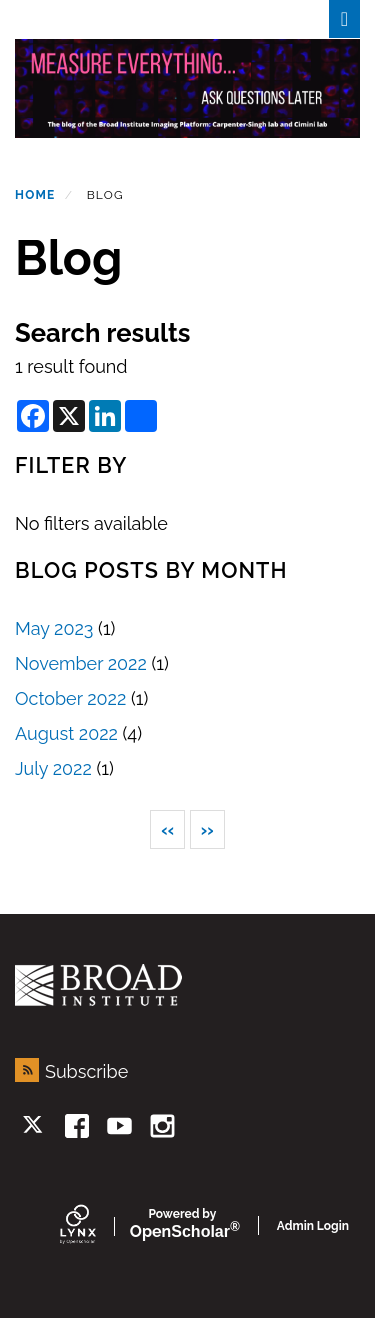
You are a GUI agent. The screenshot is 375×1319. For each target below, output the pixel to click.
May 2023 (54, 628)
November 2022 (81, 663)
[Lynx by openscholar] (95, 1226)
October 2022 (70, 698)
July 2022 (53, 768)
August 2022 (66, 733)
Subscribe (86, 1071)
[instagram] (162, 1126)
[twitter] (34, 1126)
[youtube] (119, 1126)
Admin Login (313, 1226)
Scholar (182, 1224)
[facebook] (77, 1126)
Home (35, 195)
